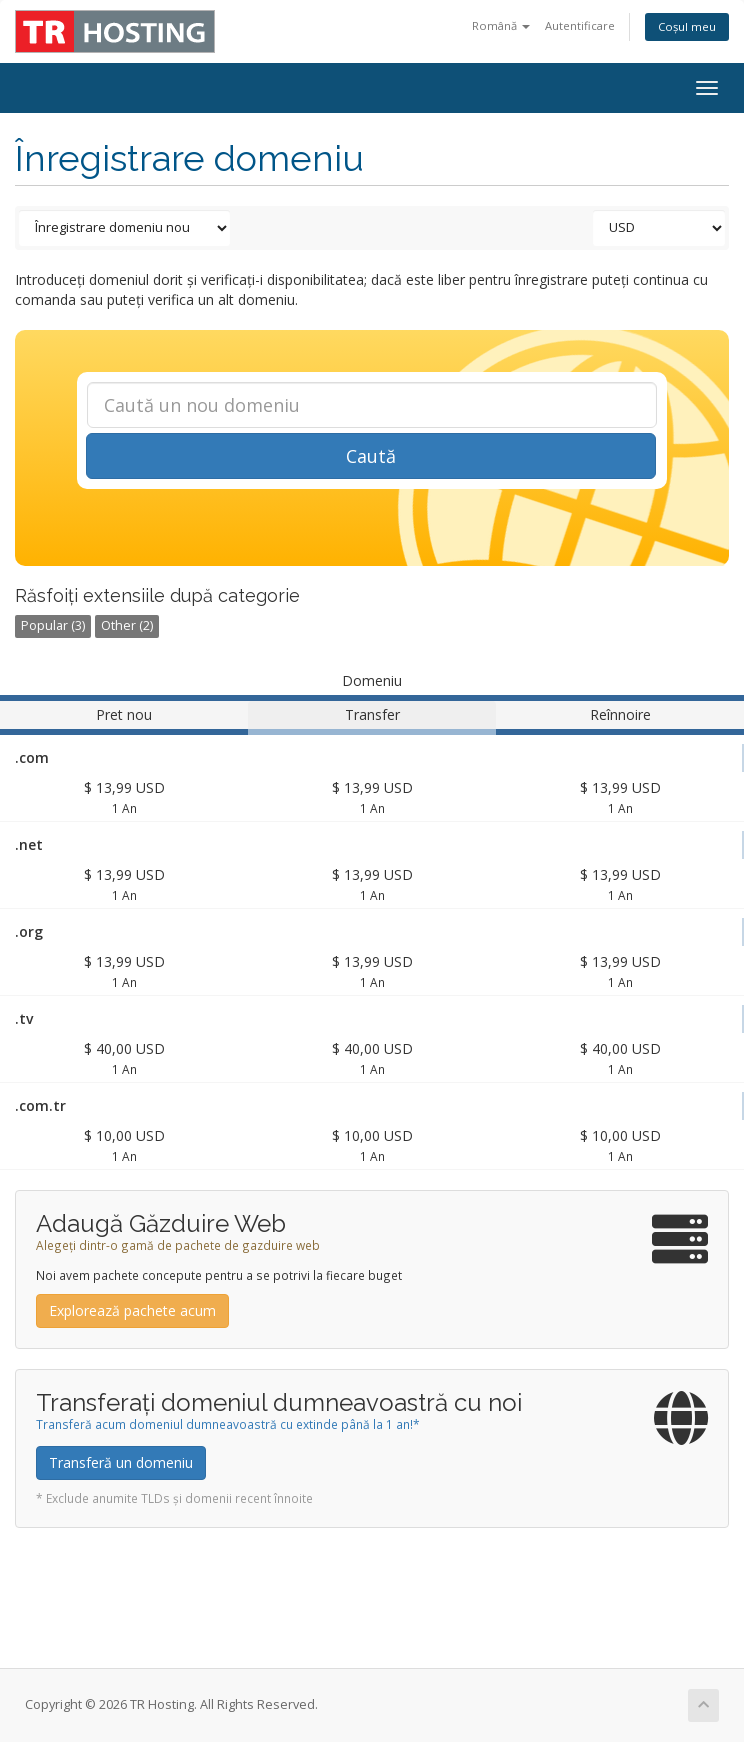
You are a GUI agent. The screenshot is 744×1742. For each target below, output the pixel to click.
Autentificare (580, 25)
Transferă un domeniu (121, 1462)
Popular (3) (53, 625)
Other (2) (127, 625)
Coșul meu (687, 26)
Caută (371, 456)
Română (501, 25)
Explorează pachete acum (132, 1310)
